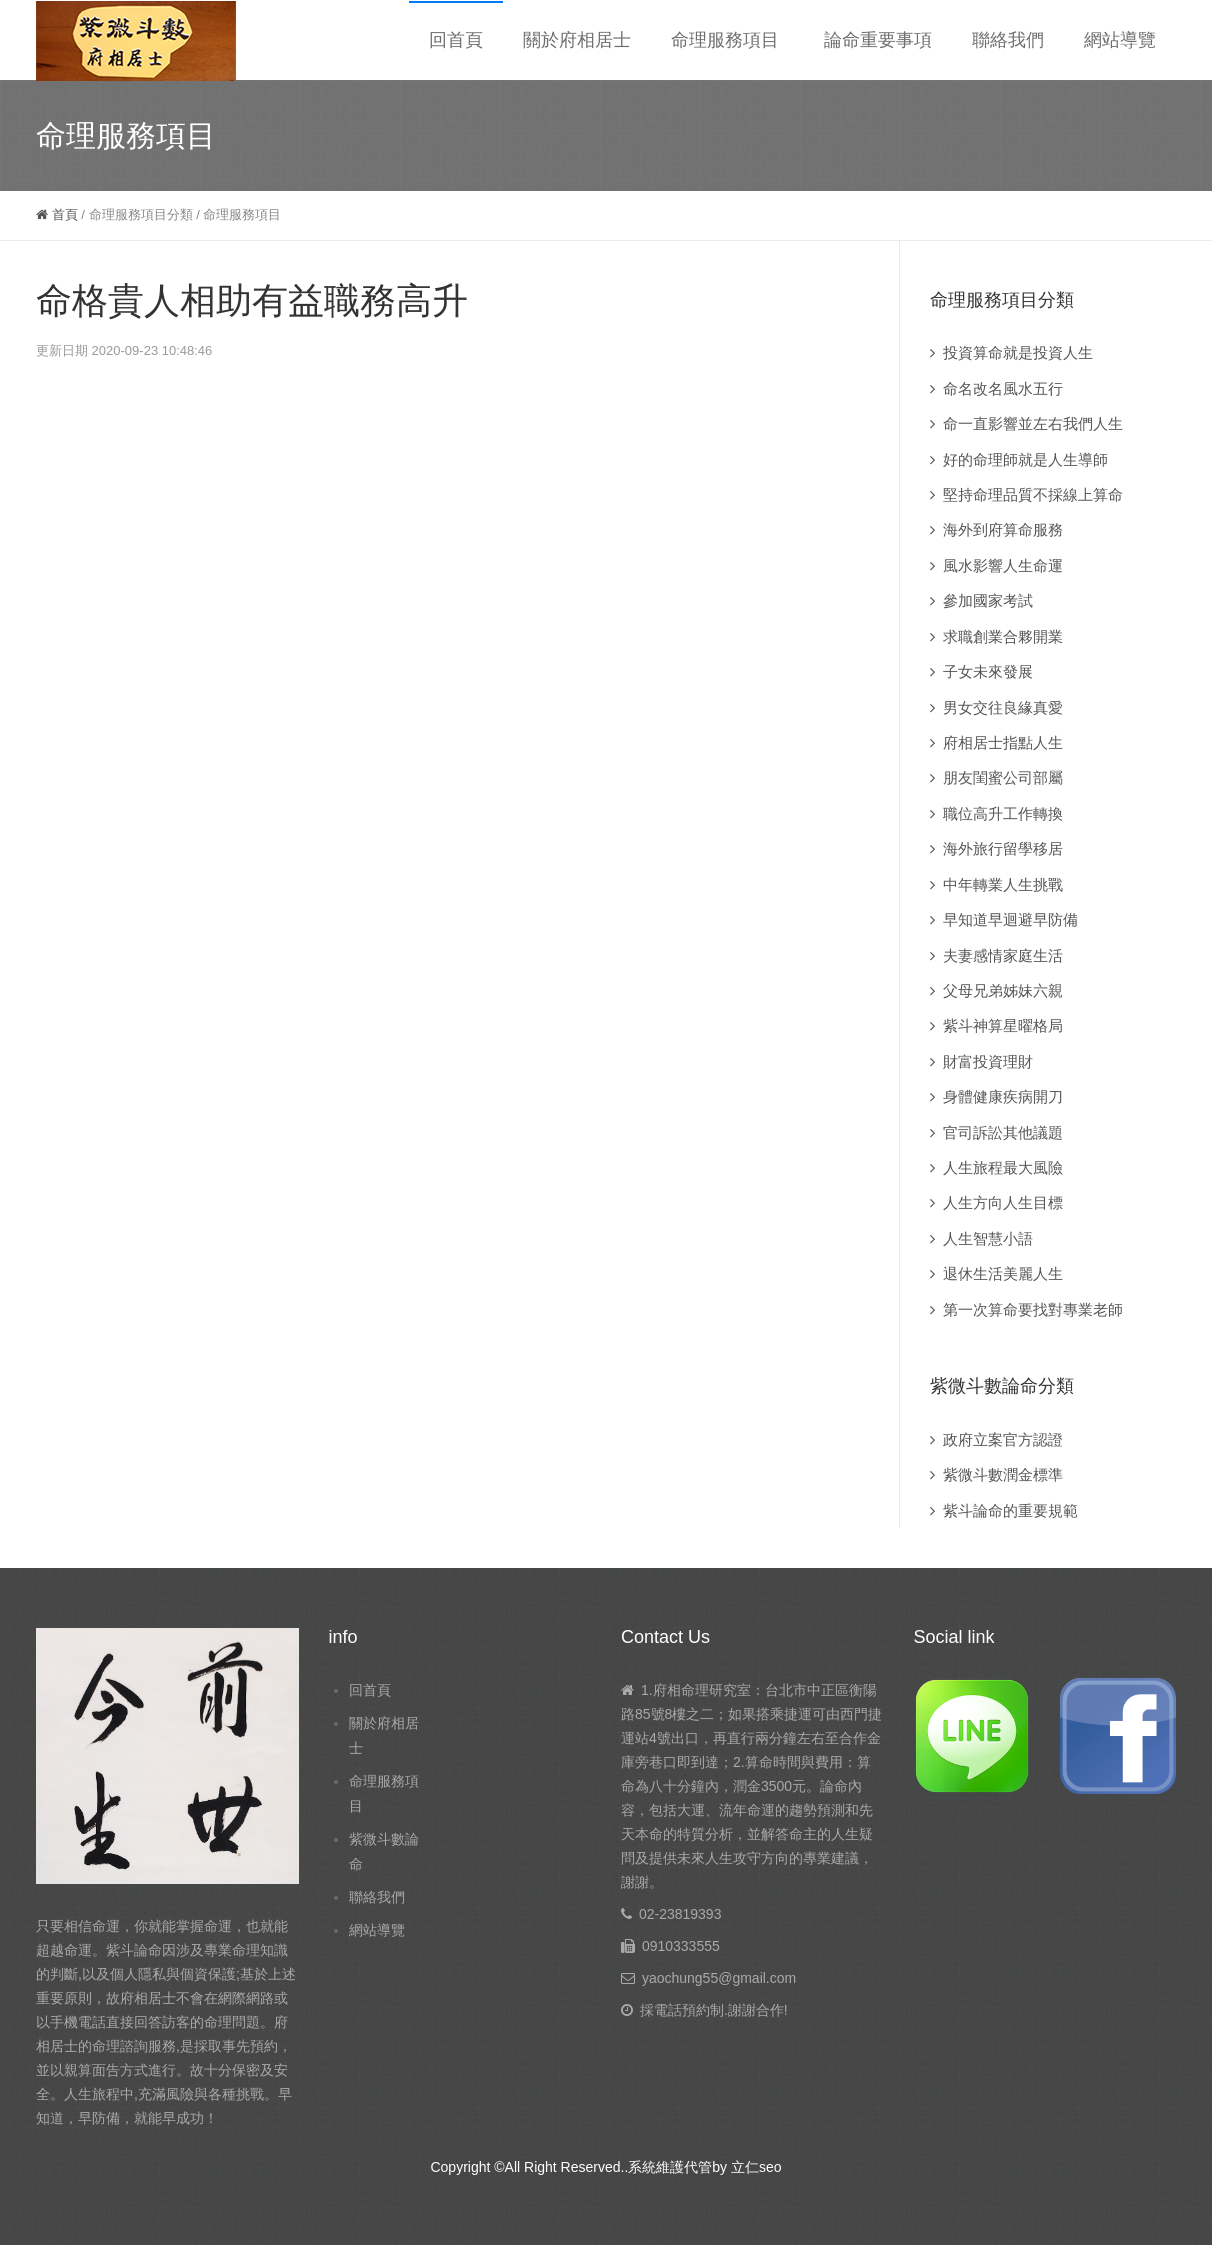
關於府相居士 (577, 40)
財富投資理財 (988, 1061)
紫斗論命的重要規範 (1010, 1510)
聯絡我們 (1008, 40)
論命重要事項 (878, 40)
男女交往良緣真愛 (1003, 707)
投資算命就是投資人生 (1018, 352)
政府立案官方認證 (1003, 1439)
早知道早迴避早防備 (1010, 919)
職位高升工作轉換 (1003, 813)
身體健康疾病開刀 (1003, 1096)
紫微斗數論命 (384, 1851)
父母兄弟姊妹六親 (1003, 990)
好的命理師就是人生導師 (1025, 459)
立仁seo (756, 2167)
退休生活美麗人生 (1003, 1273)
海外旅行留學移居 (1003, 848)
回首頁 (456, 40)
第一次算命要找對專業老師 (1033, 1309)
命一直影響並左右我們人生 (1033, 423)
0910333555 (681, 1946)
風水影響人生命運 (1003, 565)
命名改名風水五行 (1003, 388)
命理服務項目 (725, 40)
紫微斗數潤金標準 (1003, 1474)
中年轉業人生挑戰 (1003, 884)
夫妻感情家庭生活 (1003, 955)
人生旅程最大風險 (1003, 1167)
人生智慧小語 (988, 1238)
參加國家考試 (988, 600)
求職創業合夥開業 (1003, 636)
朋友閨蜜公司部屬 (1003, 777)
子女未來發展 (988, 671)
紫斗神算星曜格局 (1003, 1025)
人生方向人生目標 (1003, 1202)
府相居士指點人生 (1003, 742)
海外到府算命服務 (1003, 529)
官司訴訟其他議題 (1003, 1132)
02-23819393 (680, 1914)
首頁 (57, 214)
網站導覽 (1120, 40)
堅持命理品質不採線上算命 (1033, 494)
